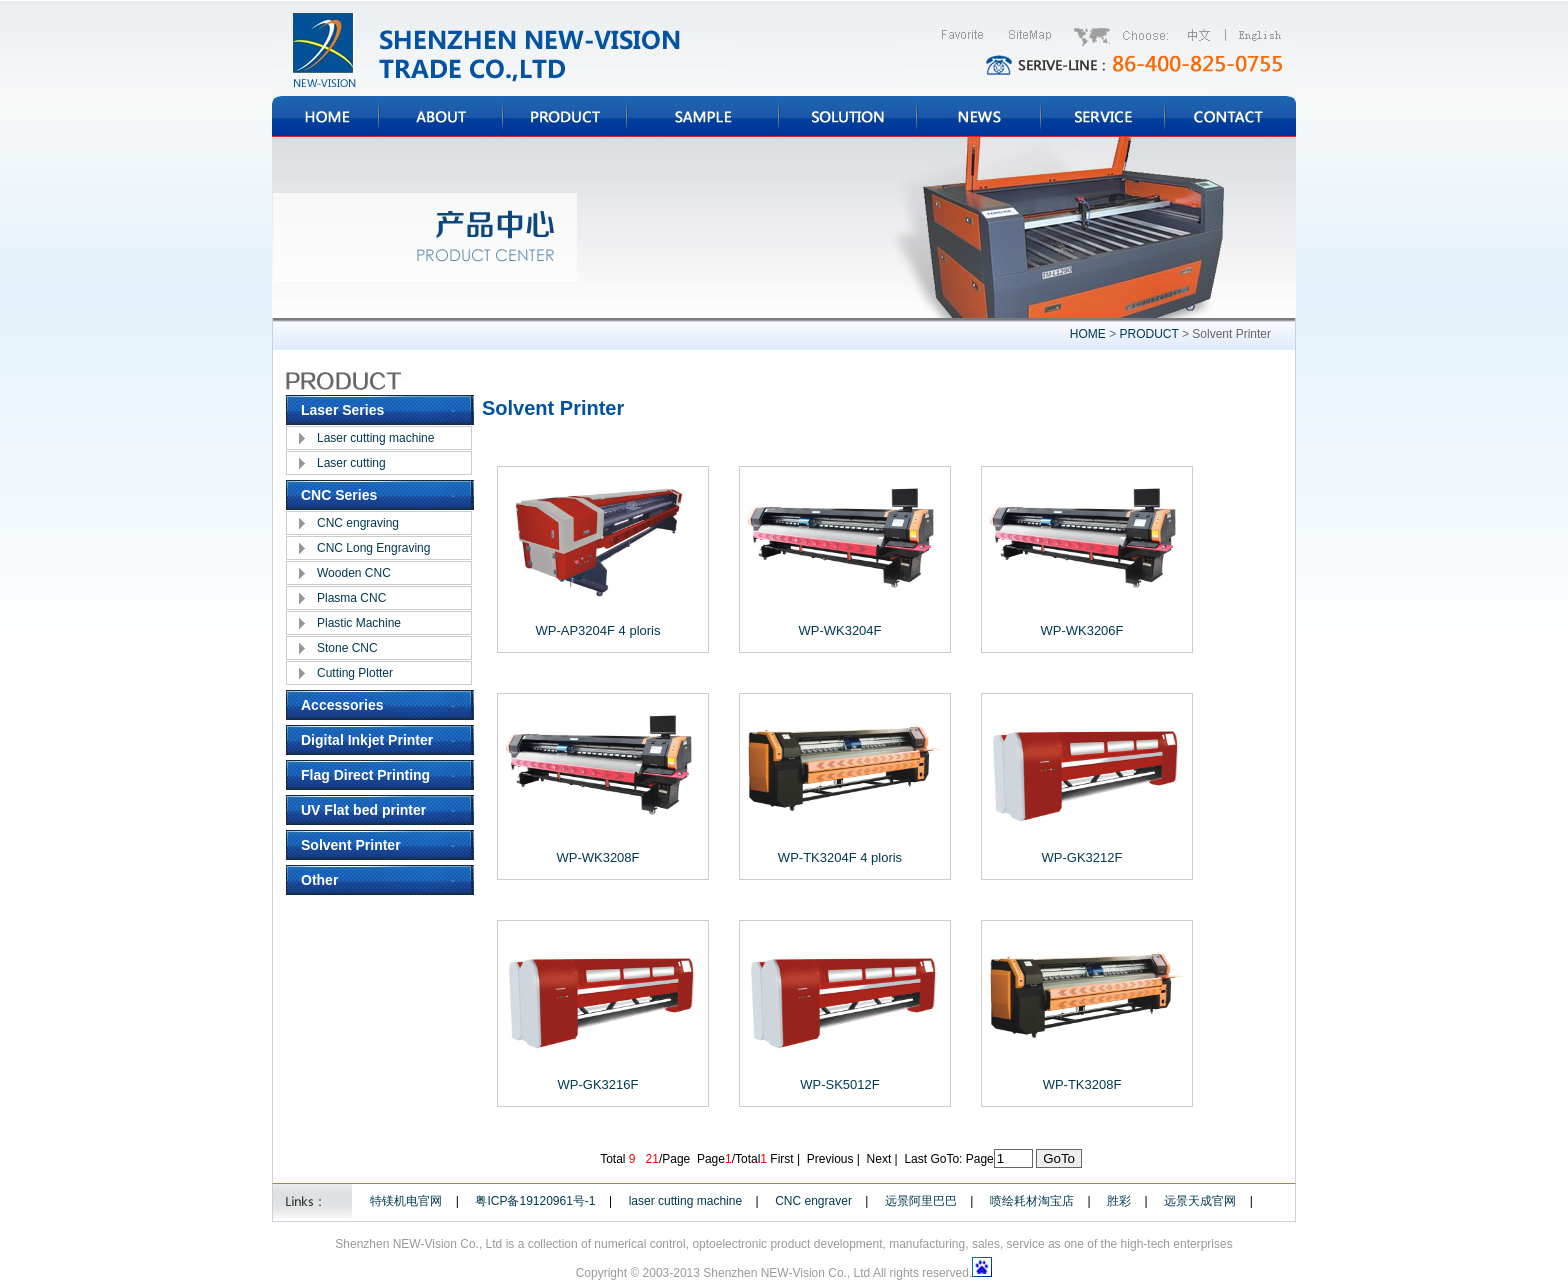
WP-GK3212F (1082, 857)
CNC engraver (813, 1201)
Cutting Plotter (355, 673)
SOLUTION (848, 116)
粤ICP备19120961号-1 (535, 1201)
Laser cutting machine (375, 438)
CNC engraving (358, 523)
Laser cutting (351, 463)
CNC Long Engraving (373, 548)
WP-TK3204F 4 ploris (840, 857)
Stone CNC (347, 648)
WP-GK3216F (598, 1084)
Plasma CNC (351, 598)
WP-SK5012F (839, 1084)
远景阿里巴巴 (921, 1201)
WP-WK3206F (1081, 630)
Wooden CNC (354, 573)
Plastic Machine (359, 623)
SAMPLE (703, 116)
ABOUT (441, 116)
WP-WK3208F (597, 857)
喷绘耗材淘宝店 (1032, 1201)
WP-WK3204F (839, 630)
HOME (325, 116)
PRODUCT (565, 116)
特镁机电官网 (406, 1201)
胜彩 (1119, 1201)
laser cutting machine (685, 1201)
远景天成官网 (1200, 1201)
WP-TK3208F (1082, 1084)
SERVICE (1103, 116)
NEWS (979, 116)
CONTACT (1230, 116)
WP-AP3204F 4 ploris (598, 630)
